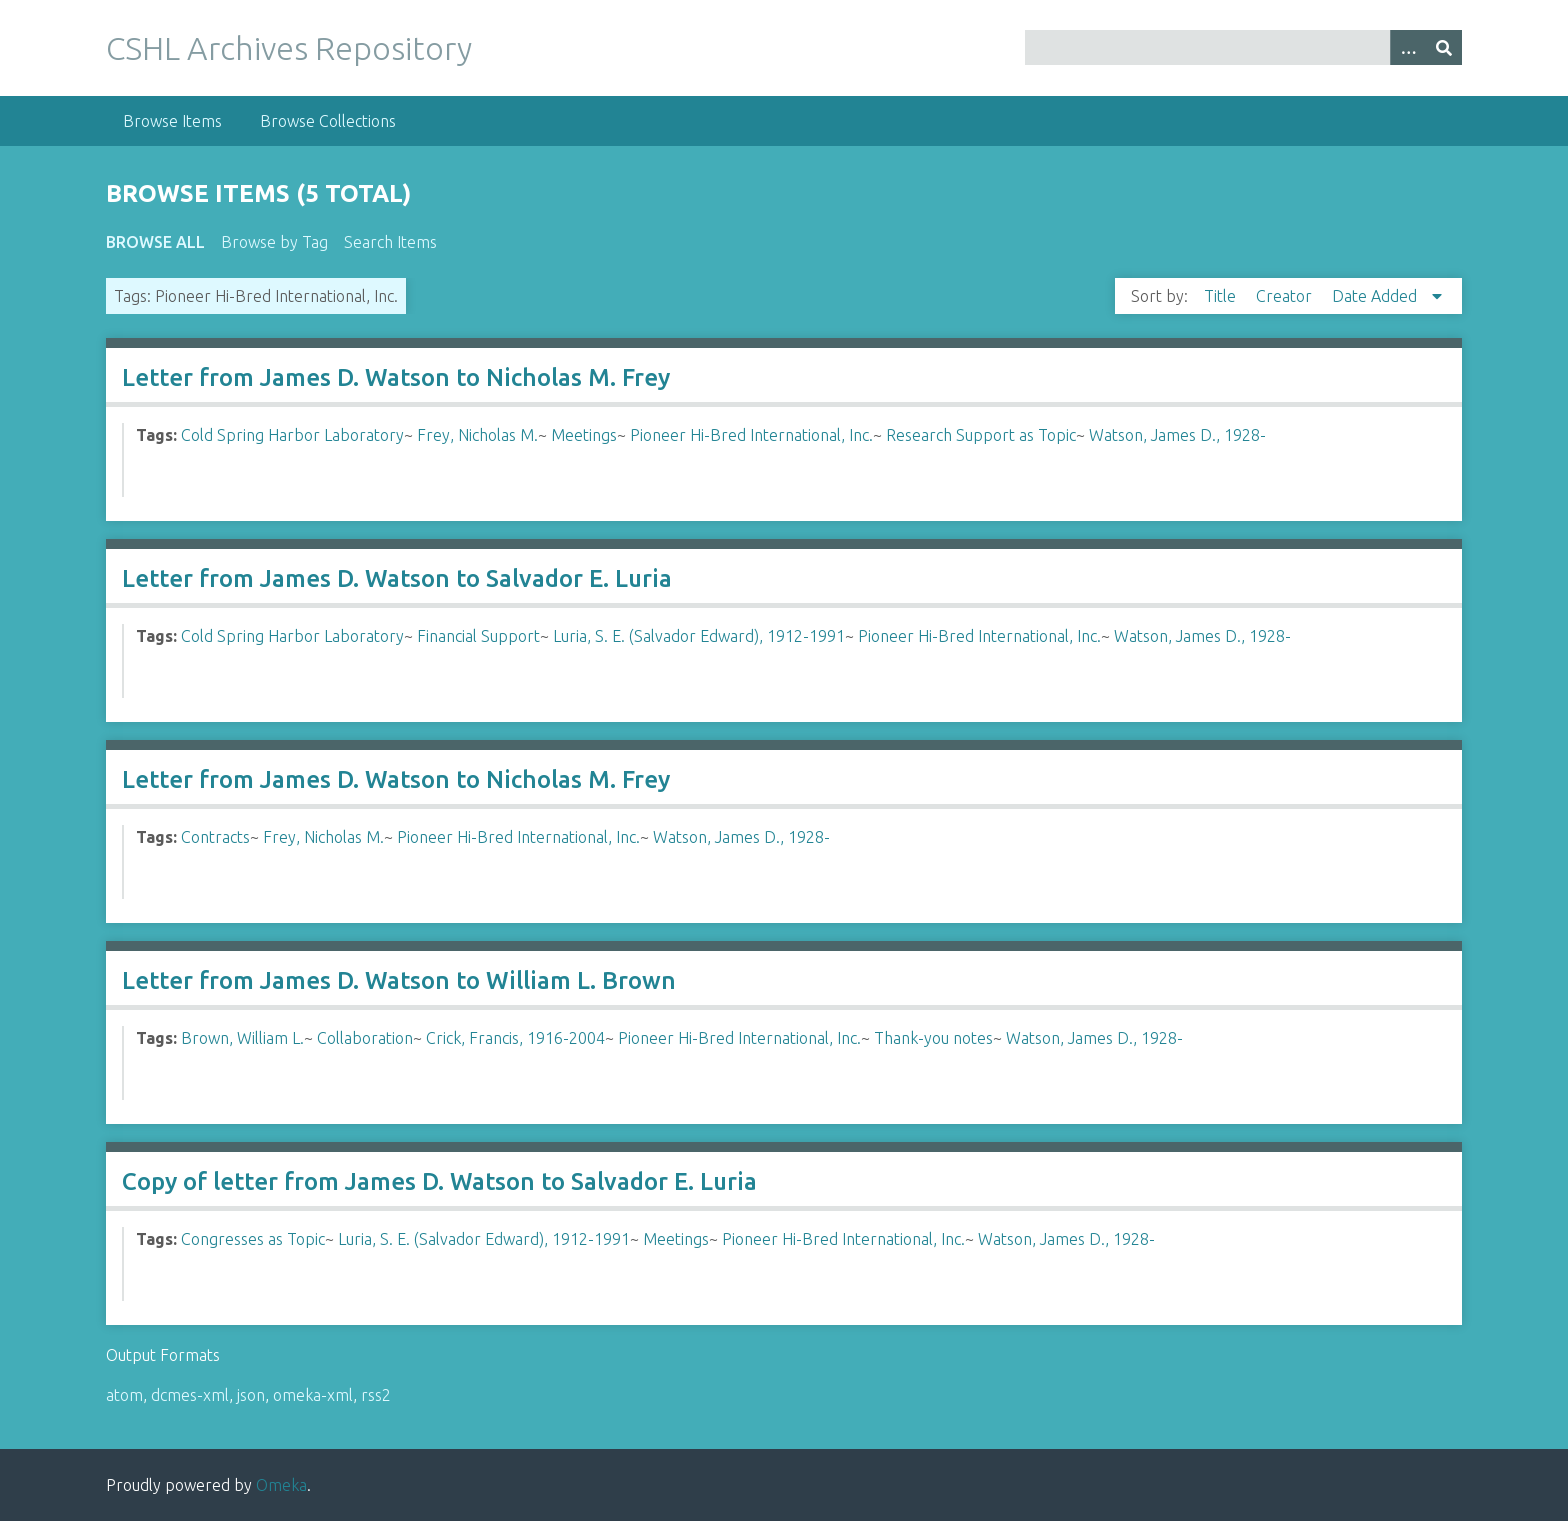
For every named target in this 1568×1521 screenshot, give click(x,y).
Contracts (215, 837)
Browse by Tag (274, 242)
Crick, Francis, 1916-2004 (515, 1038)
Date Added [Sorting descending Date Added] (1376, 296)
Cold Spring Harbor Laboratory (292, 435)
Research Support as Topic (981, 435)
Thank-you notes (933, 1038)
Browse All (155, 242)
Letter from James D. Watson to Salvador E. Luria (397, 578)
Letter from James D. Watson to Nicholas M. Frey (396, 377)
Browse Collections (328, 121)
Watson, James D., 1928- (1177, 435)
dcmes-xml (190, 1395)
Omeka (281, 1485)
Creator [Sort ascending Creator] (1286, 296)
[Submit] (1444, 47)
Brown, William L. (242, 1038)
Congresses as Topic (253, 1239)
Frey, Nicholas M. (477, 435)
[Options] (1408, 47)
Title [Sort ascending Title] (1222, 296)
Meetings (584, 435)
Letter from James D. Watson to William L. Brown (399, 980)
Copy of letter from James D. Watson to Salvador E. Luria (439, 1181)
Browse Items (172, 121)
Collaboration (365, 1038)
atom (124, 1395)
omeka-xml (313, 1395)
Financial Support (478, 636)
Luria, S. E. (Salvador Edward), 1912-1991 (699, 636)
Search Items (390, 242)
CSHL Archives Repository (289, 48)
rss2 (376, 1395)
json (251, 1395)
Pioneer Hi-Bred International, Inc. (751, 435)
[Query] (1243, 47)
